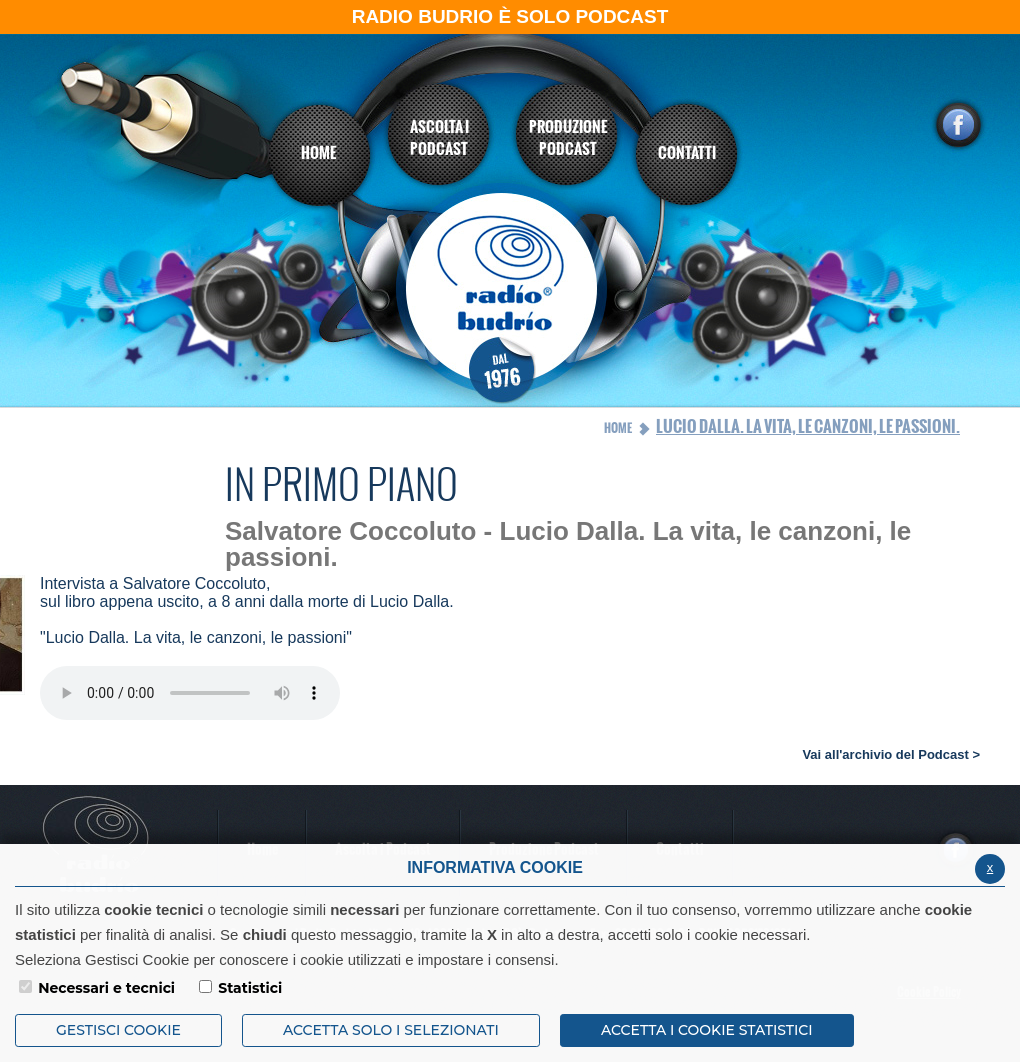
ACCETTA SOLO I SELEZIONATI (391, 1030)
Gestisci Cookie (118, 1030)
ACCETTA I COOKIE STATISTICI (707, 1030)
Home (618, 428)
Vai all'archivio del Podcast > (891, 754)
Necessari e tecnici (106, 988)
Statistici (250, 988)
